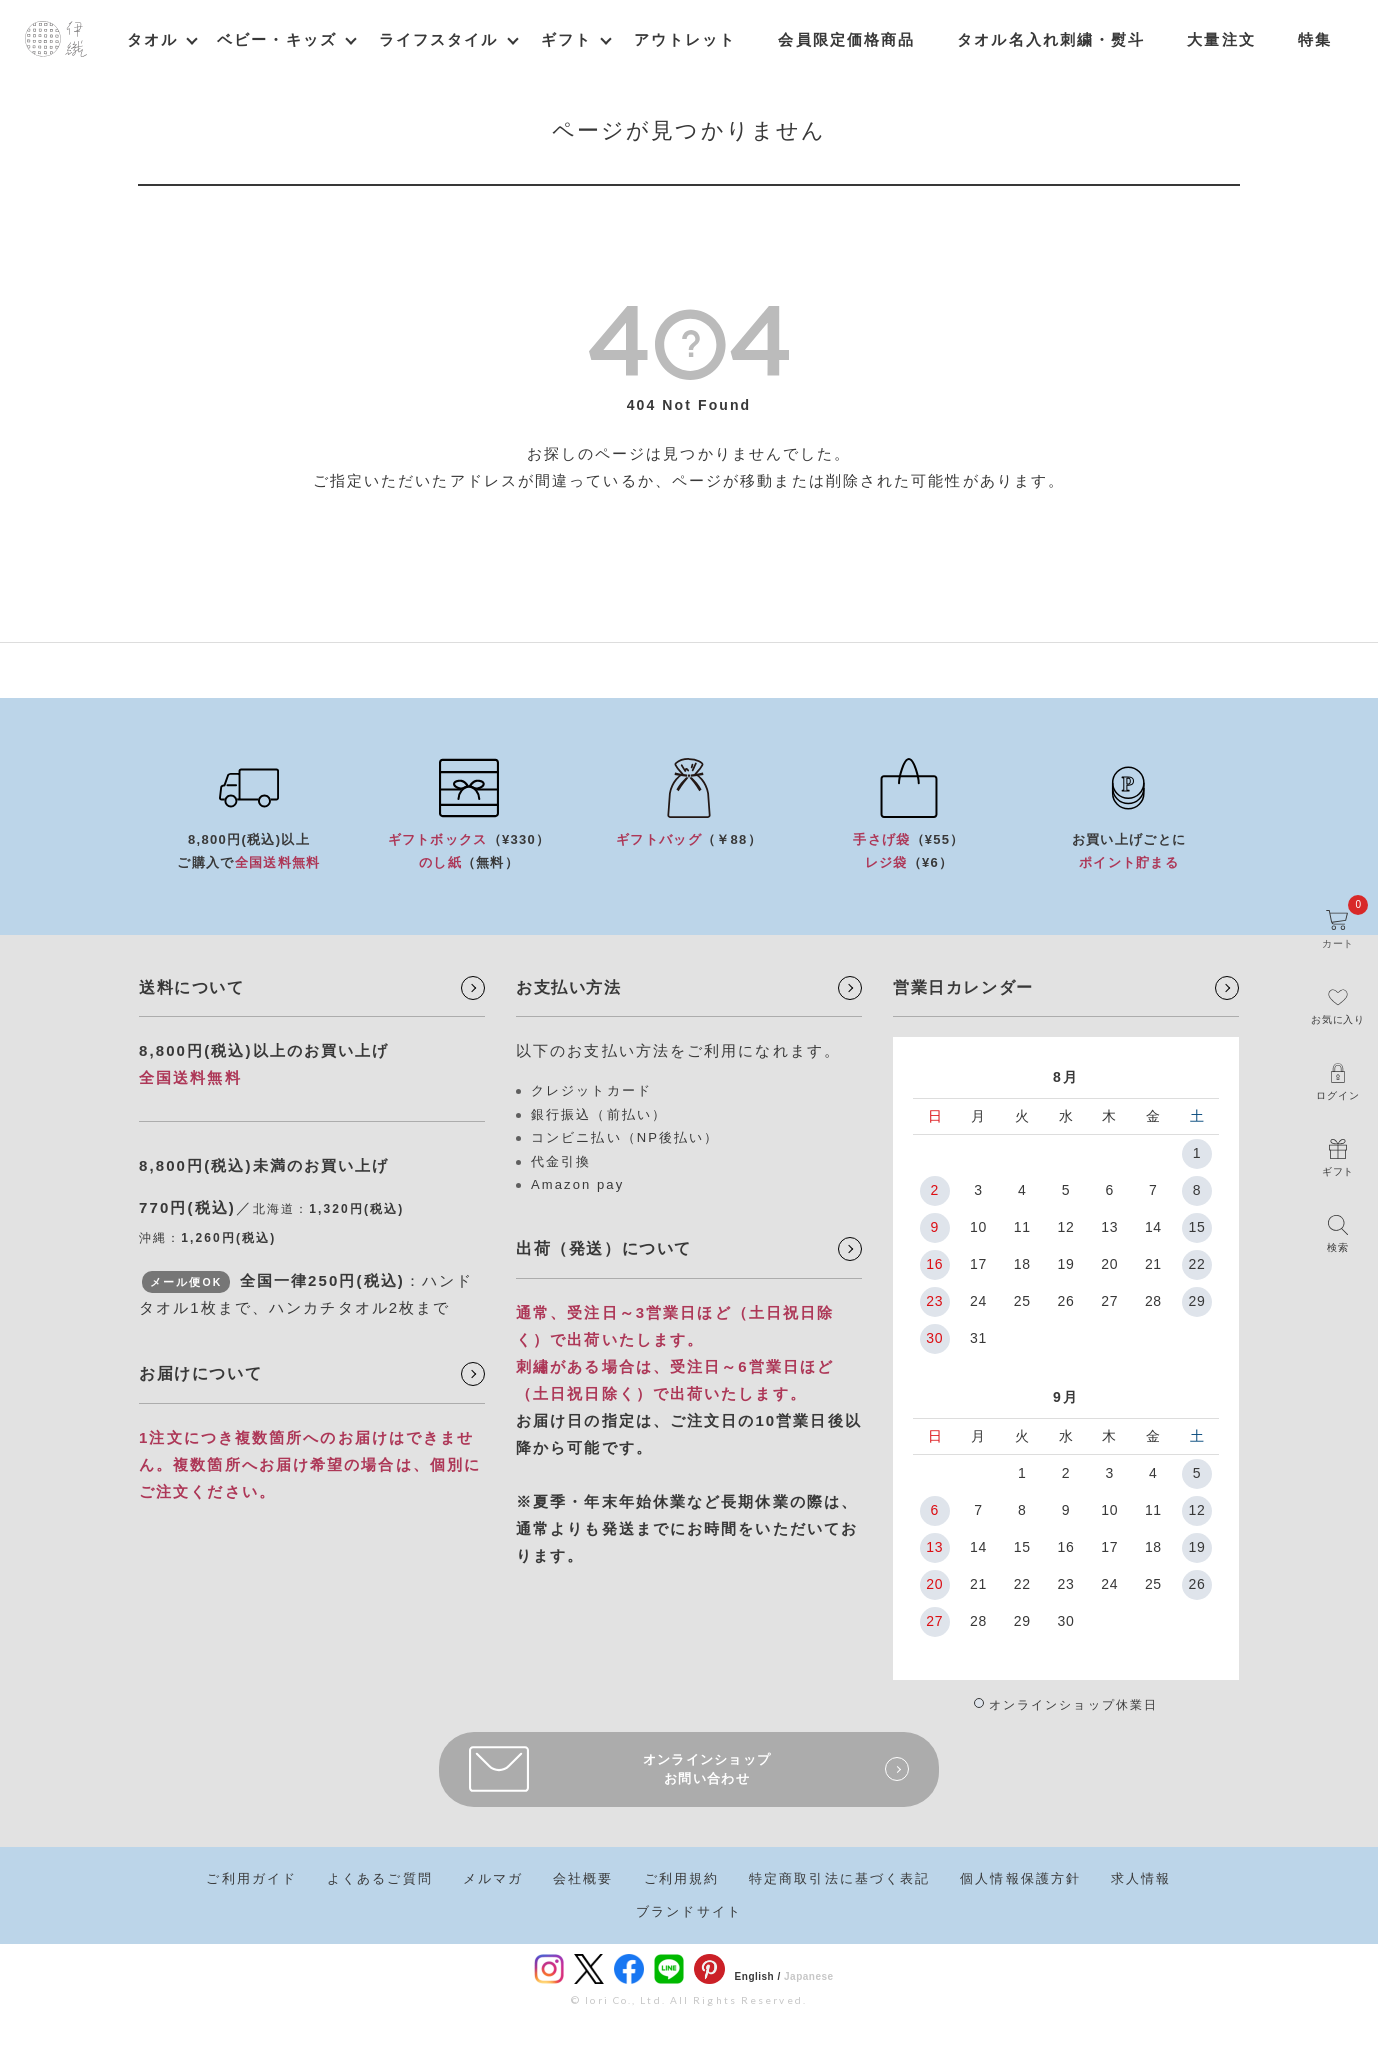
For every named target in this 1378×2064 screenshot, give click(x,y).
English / (758, 1976)
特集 (1315, 39)
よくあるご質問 (380, 1878)
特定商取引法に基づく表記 (839, 1878)
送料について (192, 987)
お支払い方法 (569, 987)
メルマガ (493, 1878)
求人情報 (1141, 1878)
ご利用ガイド (251, 1878)
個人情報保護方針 (1020, 1878)
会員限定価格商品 (846, 39)
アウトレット (685, 39)
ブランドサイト (689, 1911)
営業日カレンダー (963, 987)
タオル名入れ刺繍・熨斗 (1051, 39)
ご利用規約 (682, 1878)
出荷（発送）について (604, 1248)
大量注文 (1221, 39)
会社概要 (583, 1878)
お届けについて (200, 1373)
